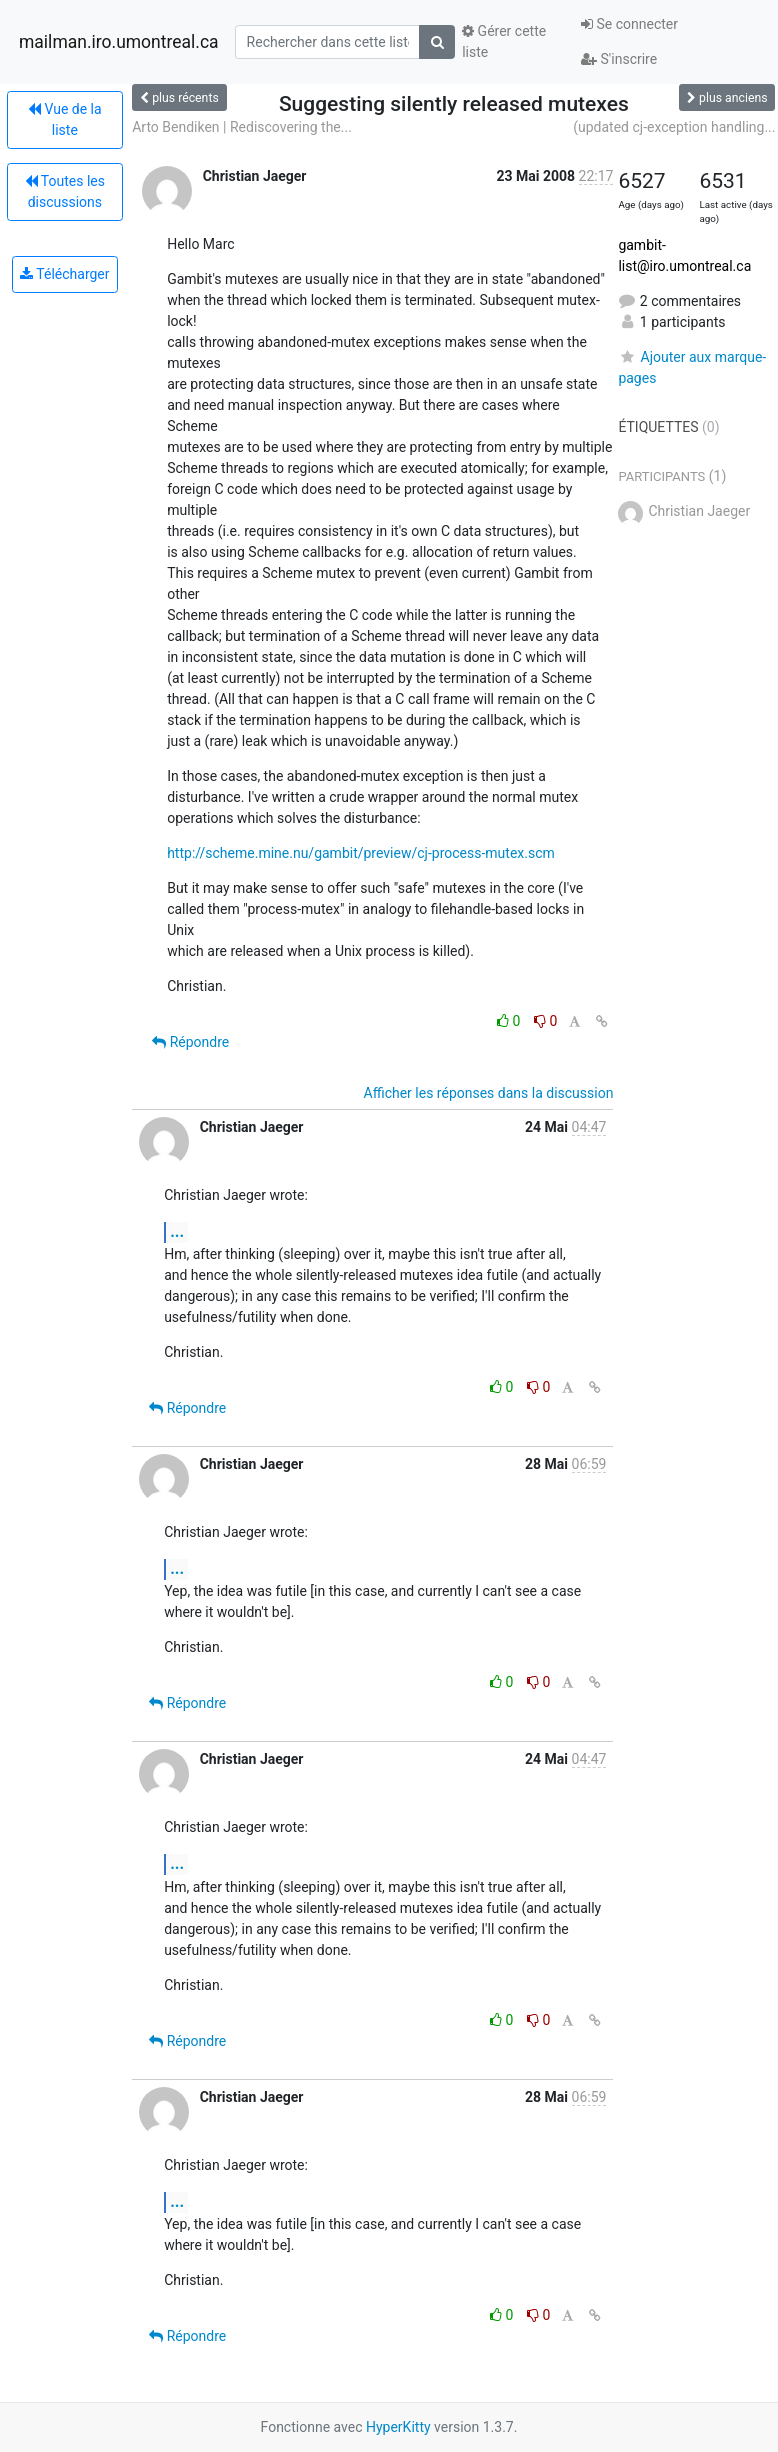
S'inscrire (619, 59)
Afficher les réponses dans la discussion (489, 1093)
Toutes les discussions (65, 191)
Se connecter (629, 24)
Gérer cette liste (504, 41)
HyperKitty (398, 2427)
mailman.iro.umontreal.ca (119, 42)
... (177, 1231)
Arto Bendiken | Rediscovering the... (242, 127)
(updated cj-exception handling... (674, 127)
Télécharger (64, 274)
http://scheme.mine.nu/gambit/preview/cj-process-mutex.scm (361, 853)
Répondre (190, 1042)
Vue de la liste (65, 119)
